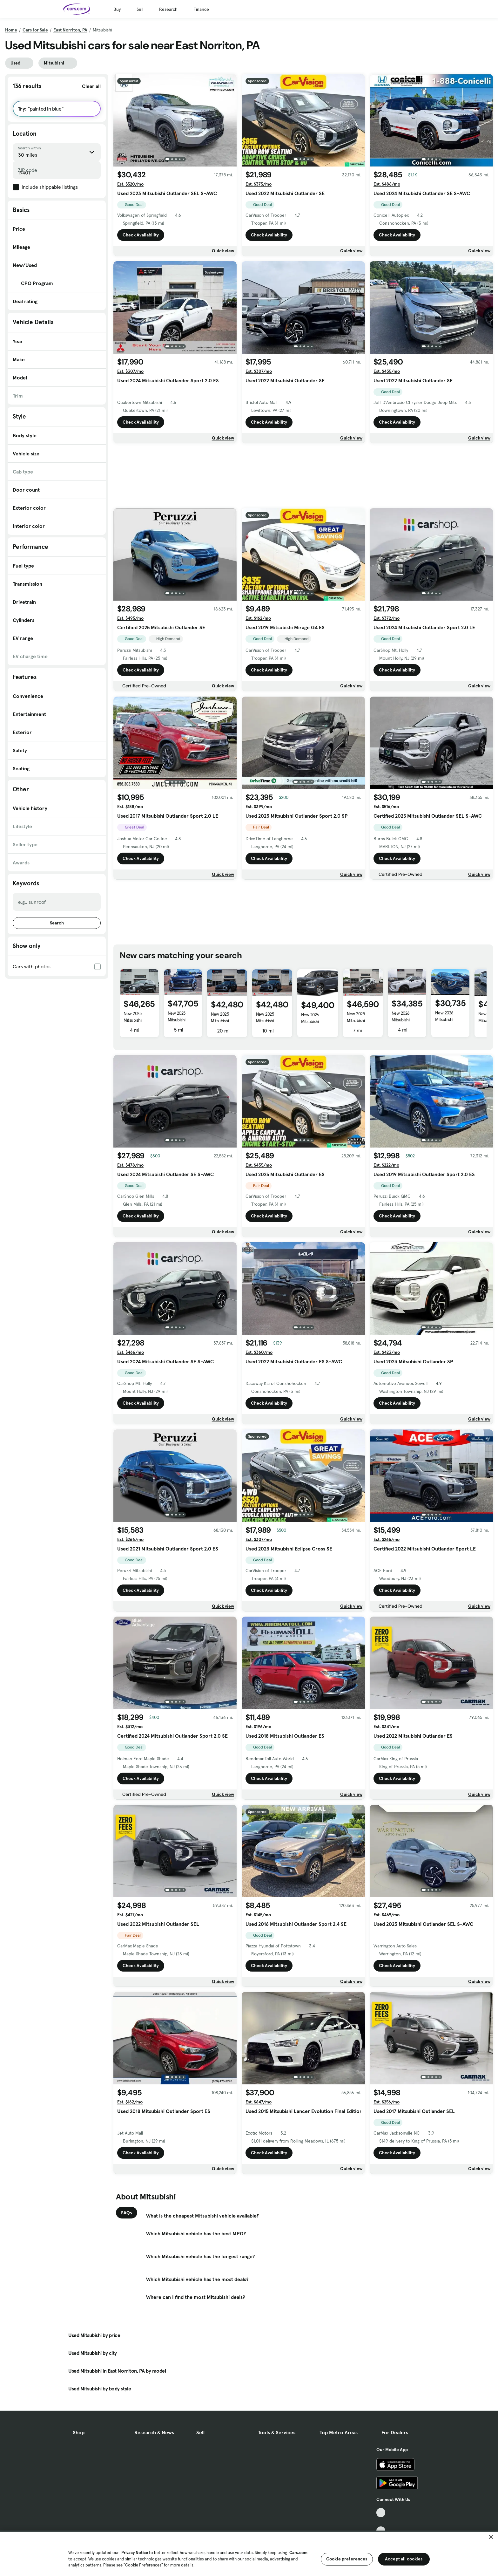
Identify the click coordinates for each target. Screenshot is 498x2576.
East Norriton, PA (70, 30)
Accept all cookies (404, 2559)
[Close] (491, 2537)
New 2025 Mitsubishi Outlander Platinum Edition (361, 1024)
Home (11, 30)
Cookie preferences (346, 2559)
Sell (140, 9)
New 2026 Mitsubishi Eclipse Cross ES (450, 1019)
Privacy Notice (134, 2552)
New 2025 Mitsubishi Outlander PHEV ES (225, 1024)
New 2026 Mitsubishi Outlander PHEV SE (315, 1025)
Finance (201, 9)
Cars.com (298, 2552)
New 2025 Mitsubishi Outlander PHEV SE (138, 1023)
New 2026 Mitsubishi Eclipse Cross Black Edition (404, 1023)
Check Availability (141, 235)
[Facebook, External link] (381, 2521)
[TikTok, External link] (381, 2512)
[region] (249, 2553)
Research (168, 9)
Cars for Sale (35, 30)
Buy (117, 9)
